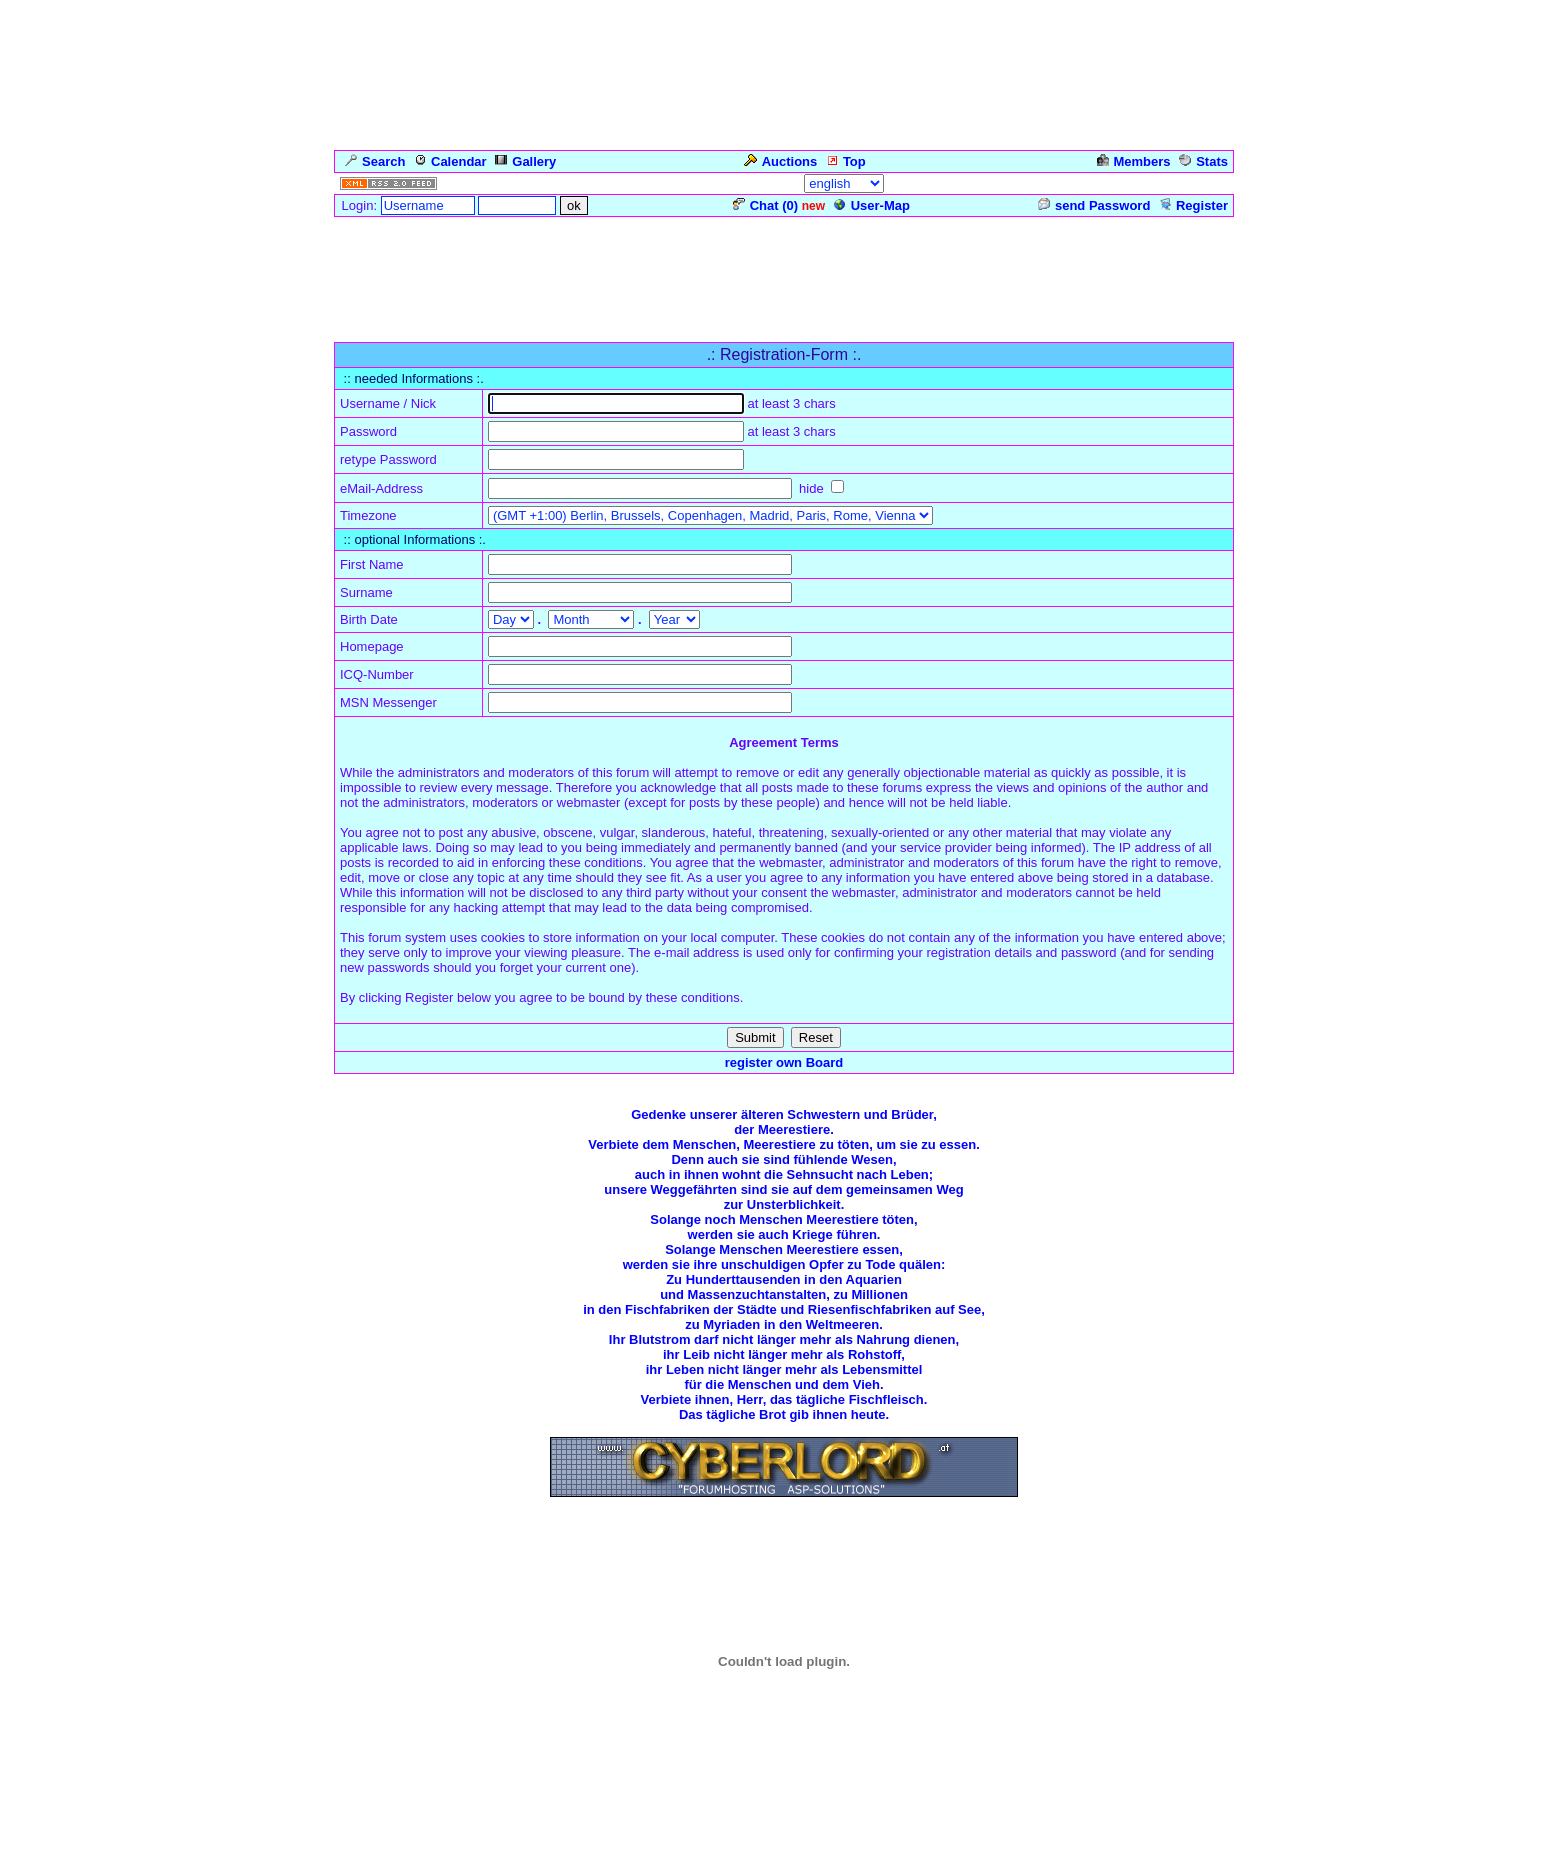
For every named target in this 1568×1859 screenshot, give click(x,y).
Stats (1203, 161)
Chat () (765, 205)
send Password (1094, 205)
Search (375, 161)
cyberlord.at (915, 1844)
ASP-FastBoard (729, 1844)
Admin (1205, 183)
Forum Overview (385, 331)
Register (1193, 205)
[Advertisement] (784, 264)
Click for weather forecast (784, 1771)
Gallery (525, 161)
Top (846, 161)
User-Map (872, 205)
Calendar (450, 161)
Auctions (781, 161)
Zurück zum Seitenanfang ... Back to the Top (784, 1550)
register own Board (784, 1062)
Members (1134, 161)
